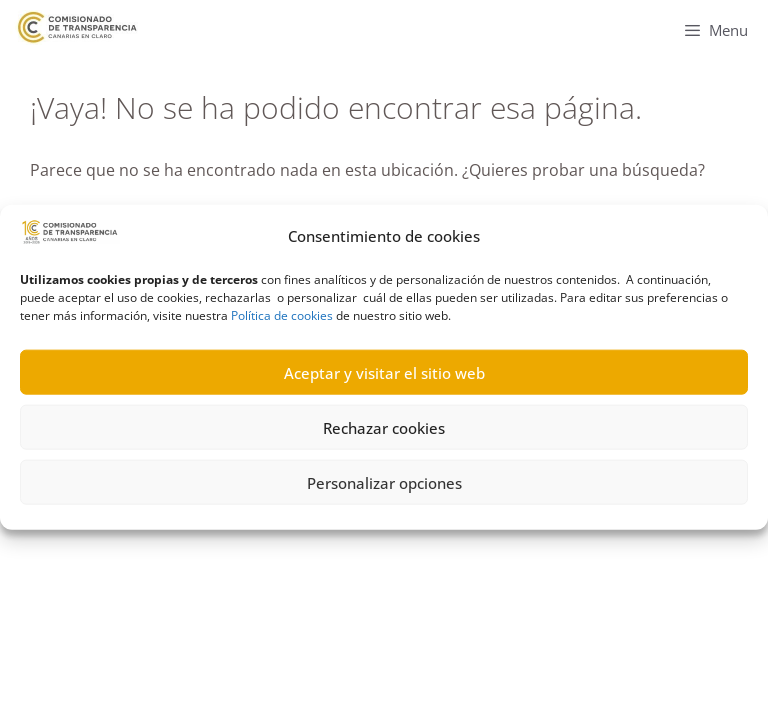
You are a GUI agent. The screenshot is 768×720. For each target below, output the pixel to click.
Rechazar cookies (384, 435)
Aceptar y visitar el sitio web (384, 380)
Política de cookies (282, 323)
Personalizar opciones (384, 490)
